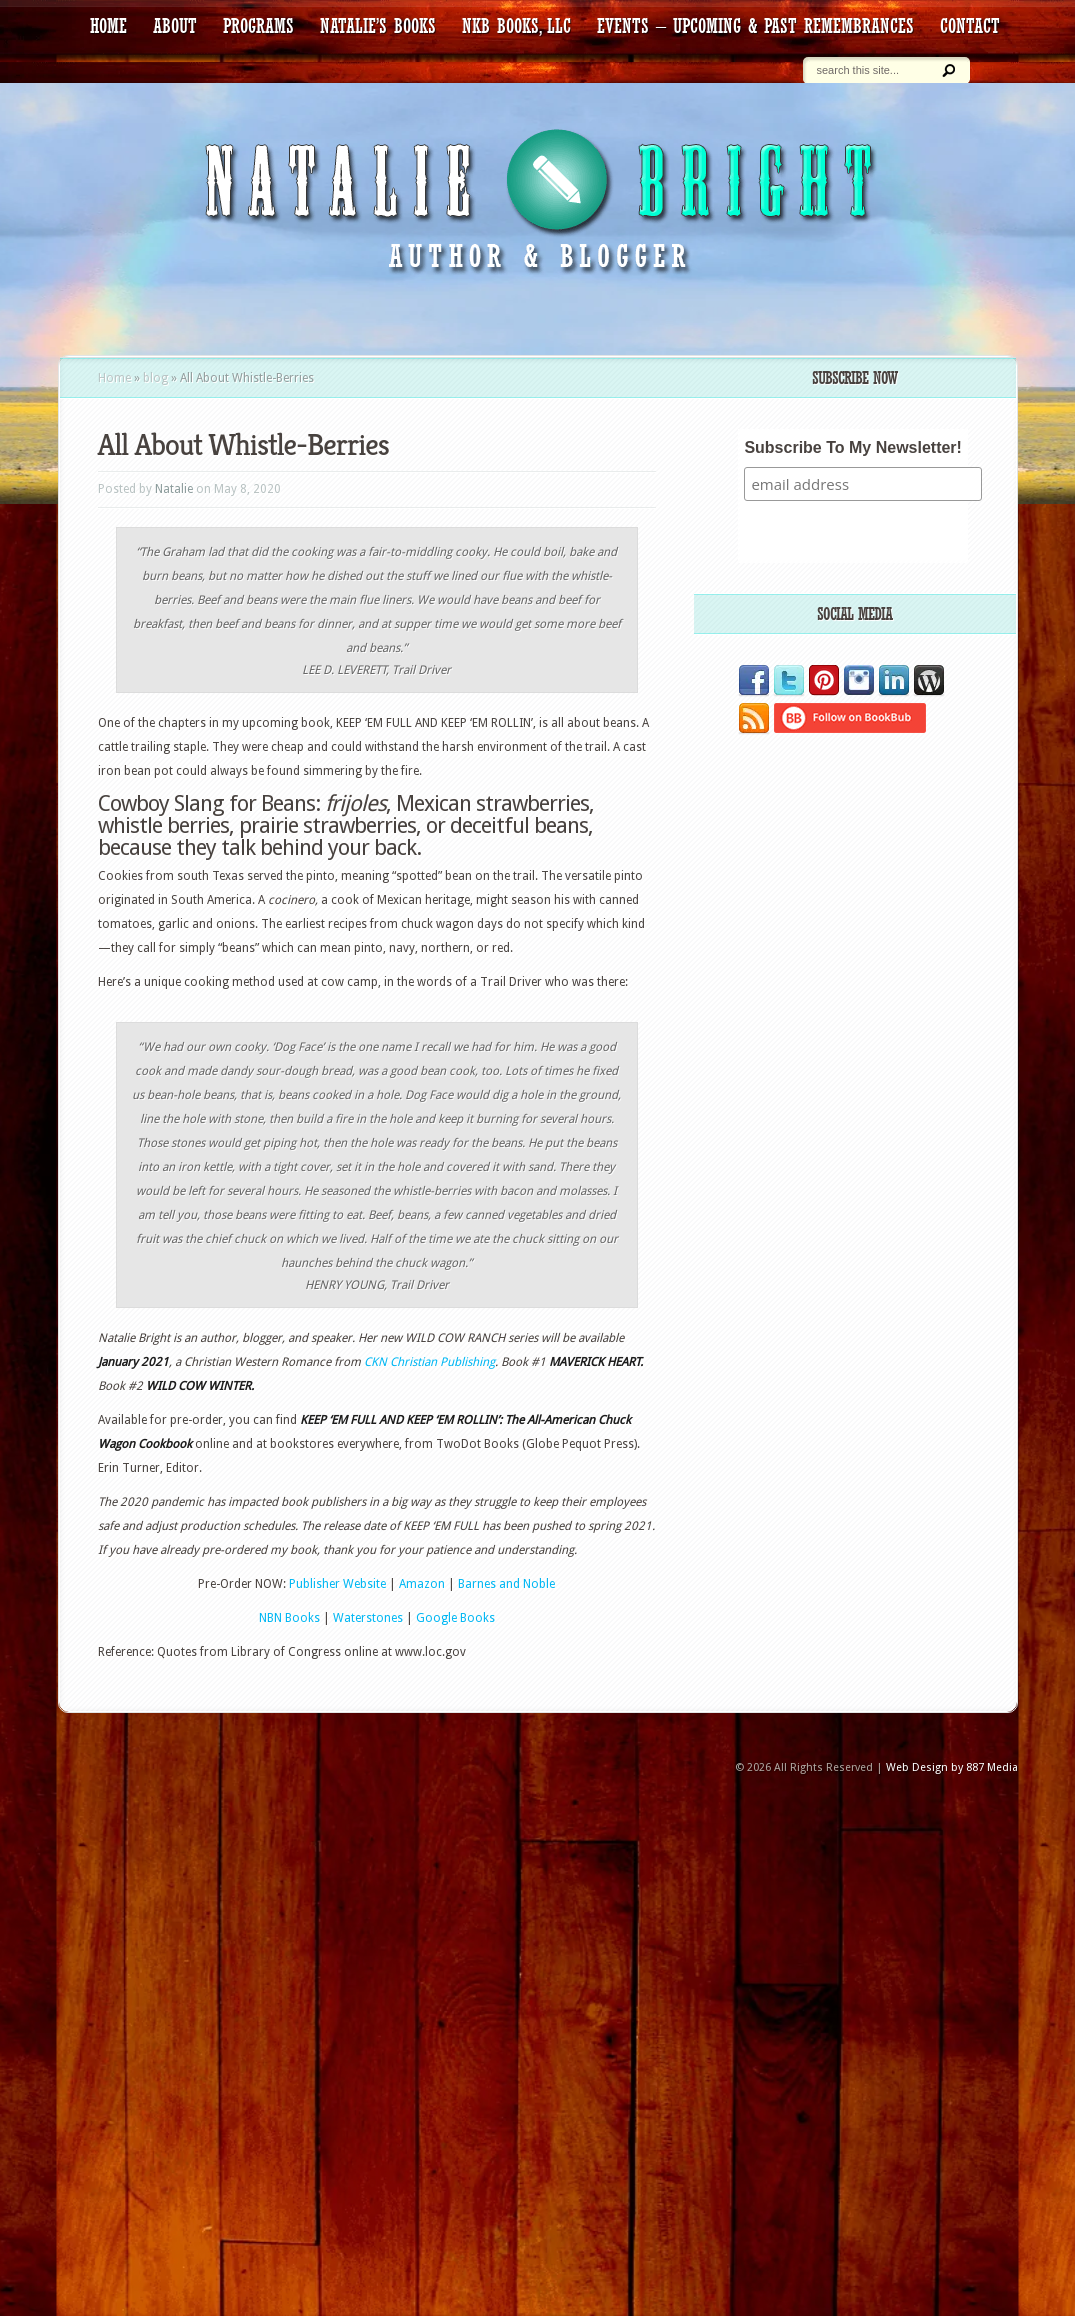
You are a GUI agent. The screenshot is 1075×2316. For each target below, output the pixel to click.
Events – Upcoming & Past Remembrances (755, 26)
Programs (258, 26)
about (175, 26)
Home (114, 378)
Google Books (455, 1618)
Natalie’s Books (378, 26)
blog (155, 378)
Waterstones (369, 1618)
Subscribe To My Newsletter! (853, 447)
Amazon (422, 1584)
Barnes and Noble (506, 1584)
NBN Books (289, 1618)
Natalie (174, 489)
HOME (108, 26)
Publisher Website (337, 1584)
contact (970, 26)
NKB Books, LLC (516, 26)
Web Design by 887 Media (952, 1767)
